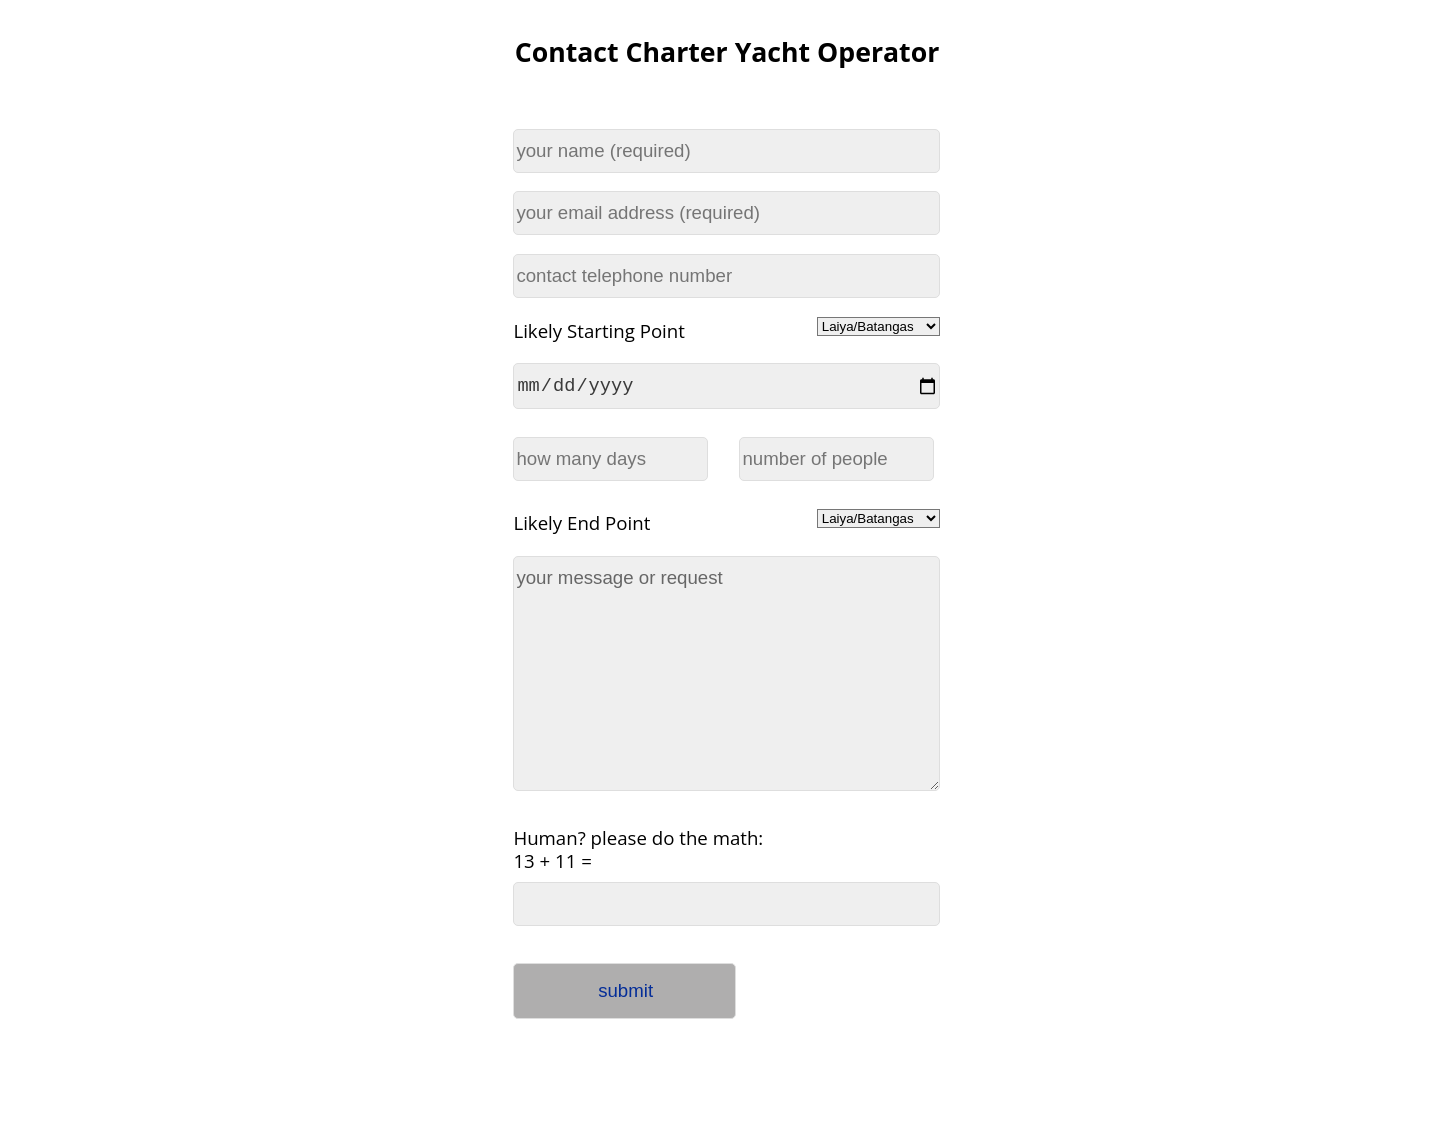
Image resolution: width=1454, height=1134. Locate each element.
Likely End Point (581, 525)
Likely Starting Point (599, 330)
